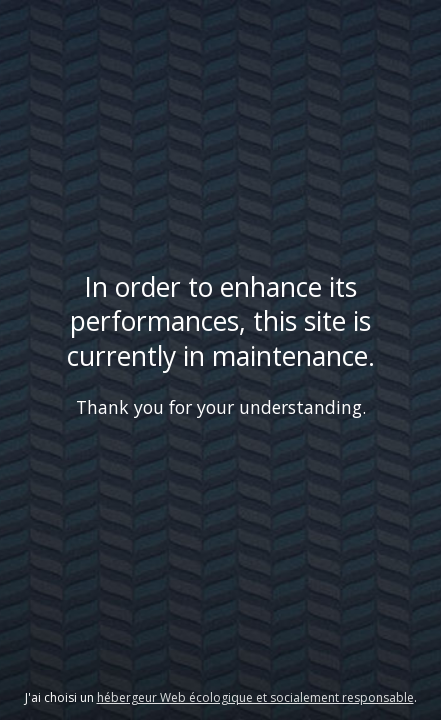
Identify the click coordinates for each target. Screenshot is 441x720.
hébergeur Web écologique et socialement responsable (255, 697)
